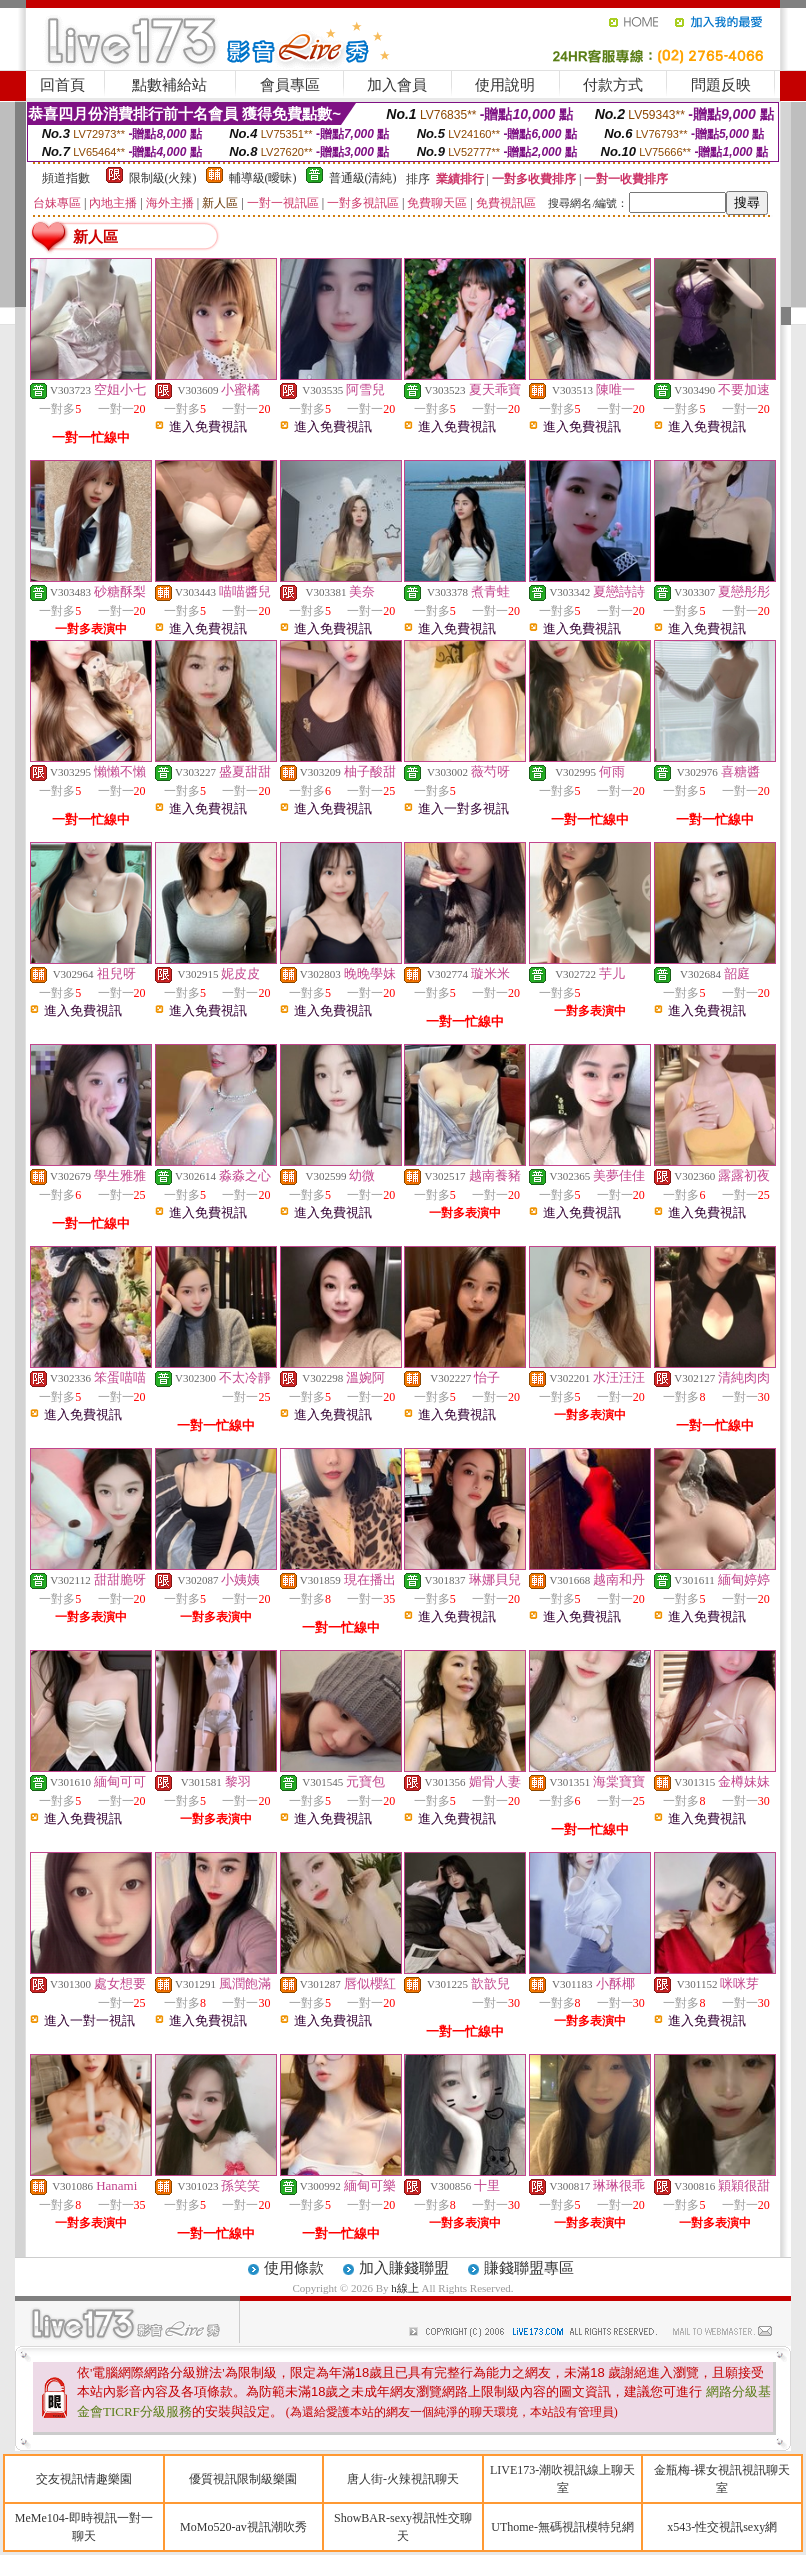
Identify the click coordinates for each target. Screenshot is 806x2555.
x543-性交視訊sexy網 (722, 2527)
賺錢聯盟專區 (529, 2268)
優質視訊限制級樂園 (243, 2479)
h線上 (406, 2288)
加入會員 (397, 85)
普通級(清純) (363, 178)
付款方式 (613, 85)
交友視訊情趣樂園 (84, 2479)
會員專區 (290, 85)
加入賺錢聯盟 (404, 2268)
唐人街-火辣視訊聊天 (403, 2479)
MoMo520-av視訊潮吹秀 (243, 2527)
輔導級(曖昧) (263, 178)
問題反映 (721, 85)
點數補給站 (169, 85)
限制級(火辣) (163, 178)
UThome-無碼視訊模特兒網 (562, 2527)
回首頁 (62, 85)
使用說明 (505, 85)
